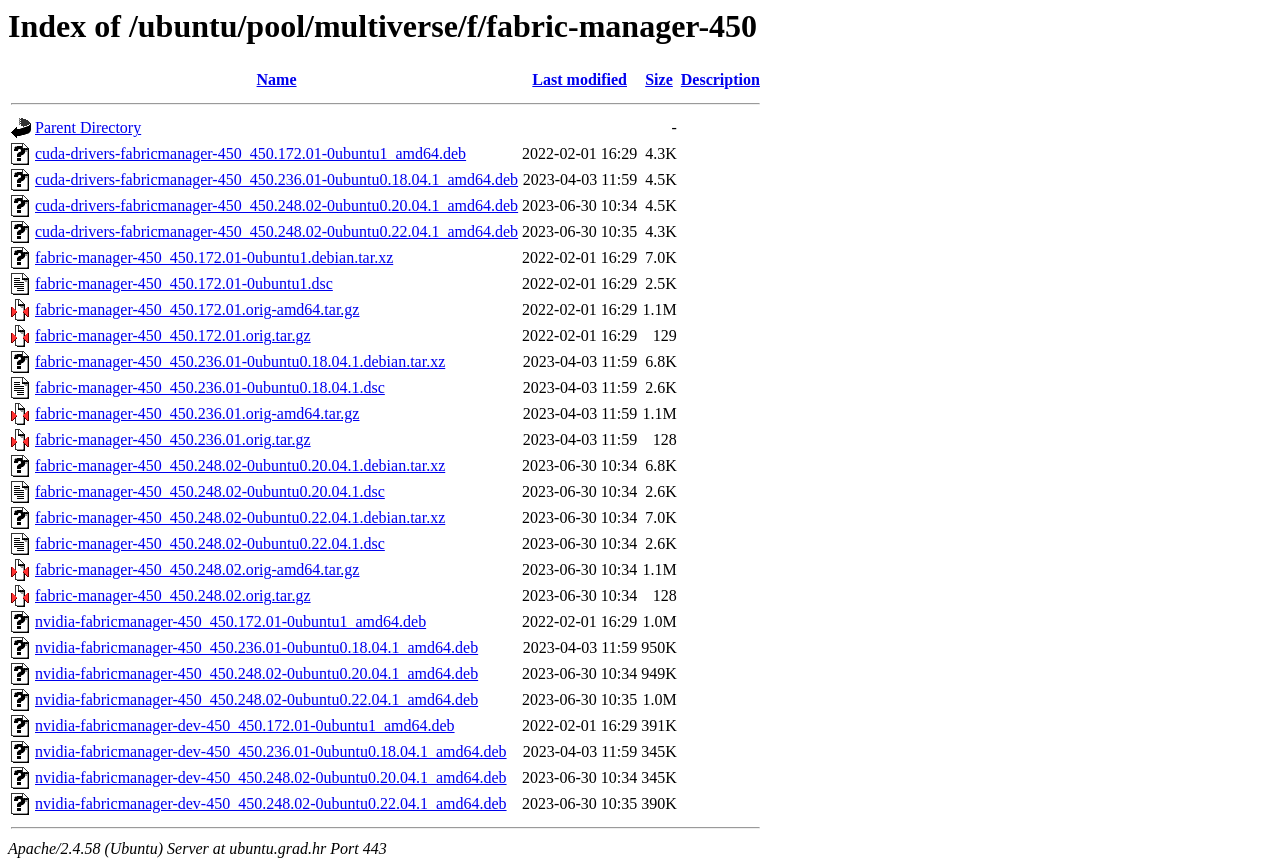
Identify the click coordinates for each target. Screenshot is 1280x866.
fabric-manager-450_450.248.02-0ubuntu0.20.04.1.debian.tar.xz (240, 465)
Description (720, 79)
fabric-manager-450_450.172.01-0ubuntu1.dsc (184, 283)
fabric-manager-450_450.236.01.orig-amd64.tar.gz (197, 413)
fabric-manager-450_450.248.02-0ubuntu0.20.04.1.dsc (210, 491)
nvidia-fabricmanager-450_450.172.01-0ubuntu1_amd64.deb (230, 621)
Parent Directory (88, 127)
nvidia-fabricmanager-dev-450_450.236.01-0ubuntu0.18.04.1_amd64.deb (271, 751)
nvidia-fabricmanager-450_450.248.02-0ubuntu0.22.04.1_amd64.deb (256, 699)
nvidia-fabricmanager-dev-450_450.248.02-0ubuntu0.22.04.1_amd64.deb (271, 803)
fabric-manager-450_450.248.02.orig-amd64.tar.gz (197, 569)
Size (659, 79)
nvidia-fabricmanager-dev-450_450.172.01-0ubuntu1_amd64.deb (245, 725)
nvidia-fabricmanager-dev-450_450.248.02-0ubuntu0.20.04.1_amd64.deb (271, 777)
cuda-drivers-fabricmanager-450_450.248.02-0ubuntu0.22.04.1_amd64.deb (276, 231)
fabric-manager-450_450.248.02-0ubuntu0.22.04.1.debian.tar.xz (240, 517)
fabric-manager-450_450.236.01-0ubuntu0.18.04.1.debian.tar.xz (240, 361)
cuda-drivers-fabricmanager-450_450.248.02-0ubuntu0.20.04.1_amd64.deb (276, 205)
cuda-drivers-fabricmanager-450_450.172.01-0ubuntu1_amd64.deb (250, 153)
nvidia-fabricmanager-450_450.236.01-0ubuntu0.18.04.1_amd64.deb (256, 647)
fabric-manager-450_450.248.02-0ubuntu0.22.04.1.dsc (210, 543)
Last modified (579, 79)
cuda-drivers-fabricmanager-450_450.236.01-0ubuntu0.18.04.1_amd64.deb (276, 179)
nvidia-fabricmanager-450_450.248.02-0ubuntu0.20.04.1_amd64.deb (256, 673)
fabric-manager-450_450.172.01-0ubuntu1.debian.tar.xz (214, 257)
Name (277, 79)
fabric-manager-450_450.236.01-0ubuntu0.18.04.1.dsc (210, 387)
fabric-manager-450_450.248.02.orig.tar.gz (173, 595)
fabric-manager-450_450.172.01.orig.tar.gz (173, 335)
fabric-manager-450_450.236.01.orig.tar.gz (173, 439)
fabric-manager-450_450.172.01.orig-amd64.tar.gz (197, 309)
